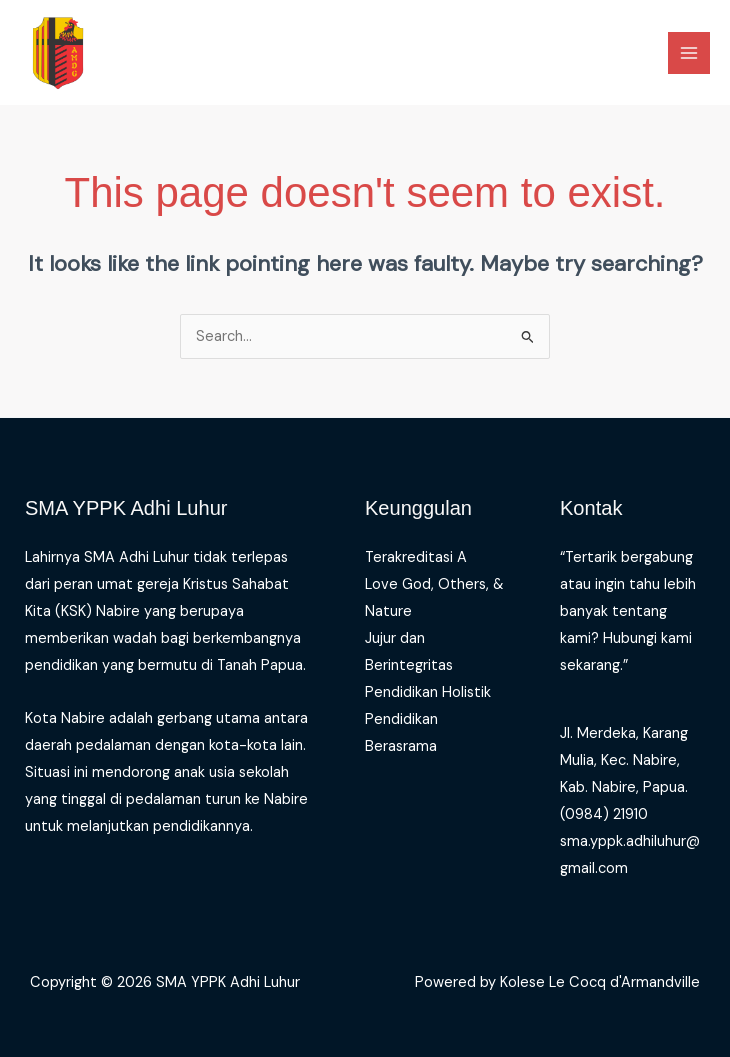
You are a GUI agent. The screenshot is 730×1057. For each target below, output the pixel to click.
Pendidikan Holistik (428, 692)
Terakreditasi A (416, 557)
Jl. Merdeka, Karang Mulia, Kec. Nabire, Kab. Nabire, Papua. (624, 760)
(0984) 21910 (604, 814)
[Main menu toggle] (689, 53)
